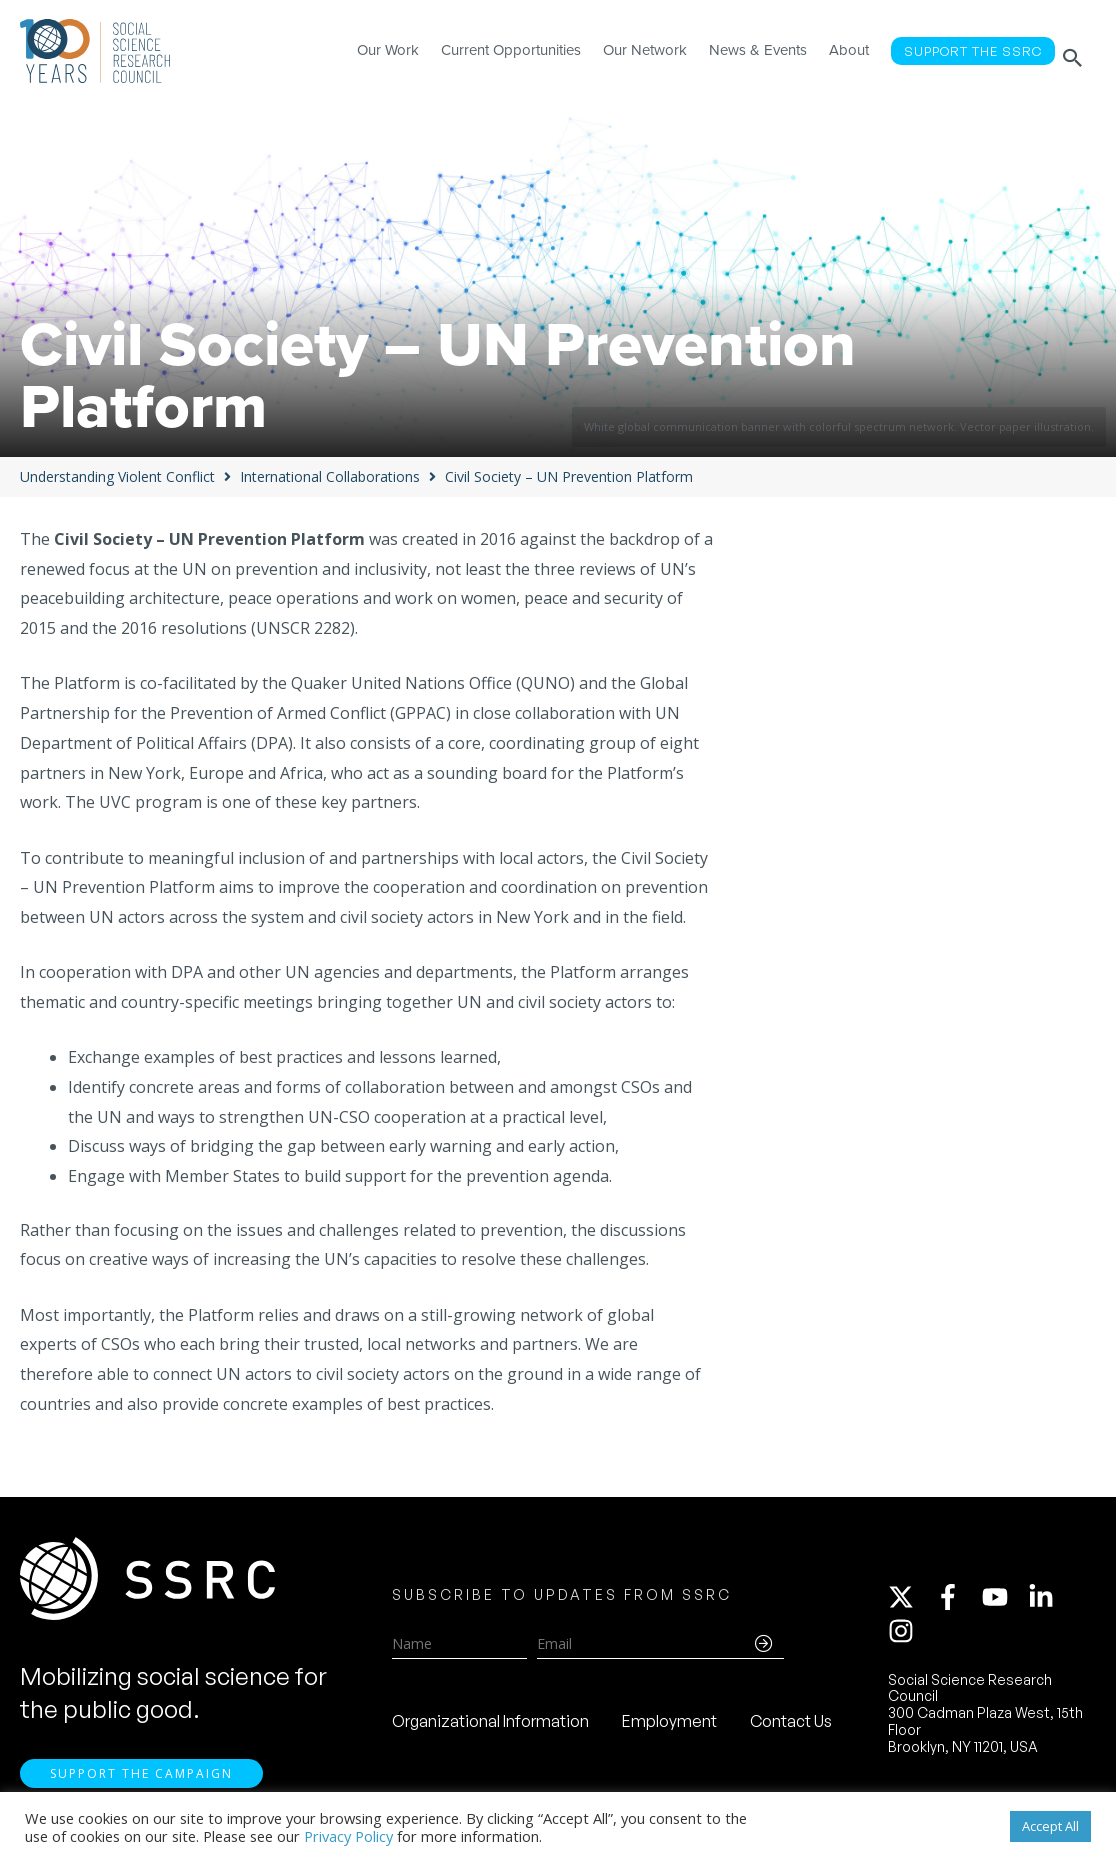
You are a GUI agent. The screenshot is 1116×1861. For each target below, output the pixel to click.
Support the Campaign (141, 1781)
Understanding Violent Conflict (117, 476)
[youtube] (1004, 1601)
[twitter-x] (910, 1601)
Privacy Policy (348, 1836)
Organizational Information (490, 1725)
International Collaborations (330, 476)
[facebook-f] (957, 1601)
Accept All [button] (1050, 1826)
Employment (669, 1725)
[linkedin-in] (1050, 1601)
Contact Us (791, 1725)
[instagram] (905, 1635)
